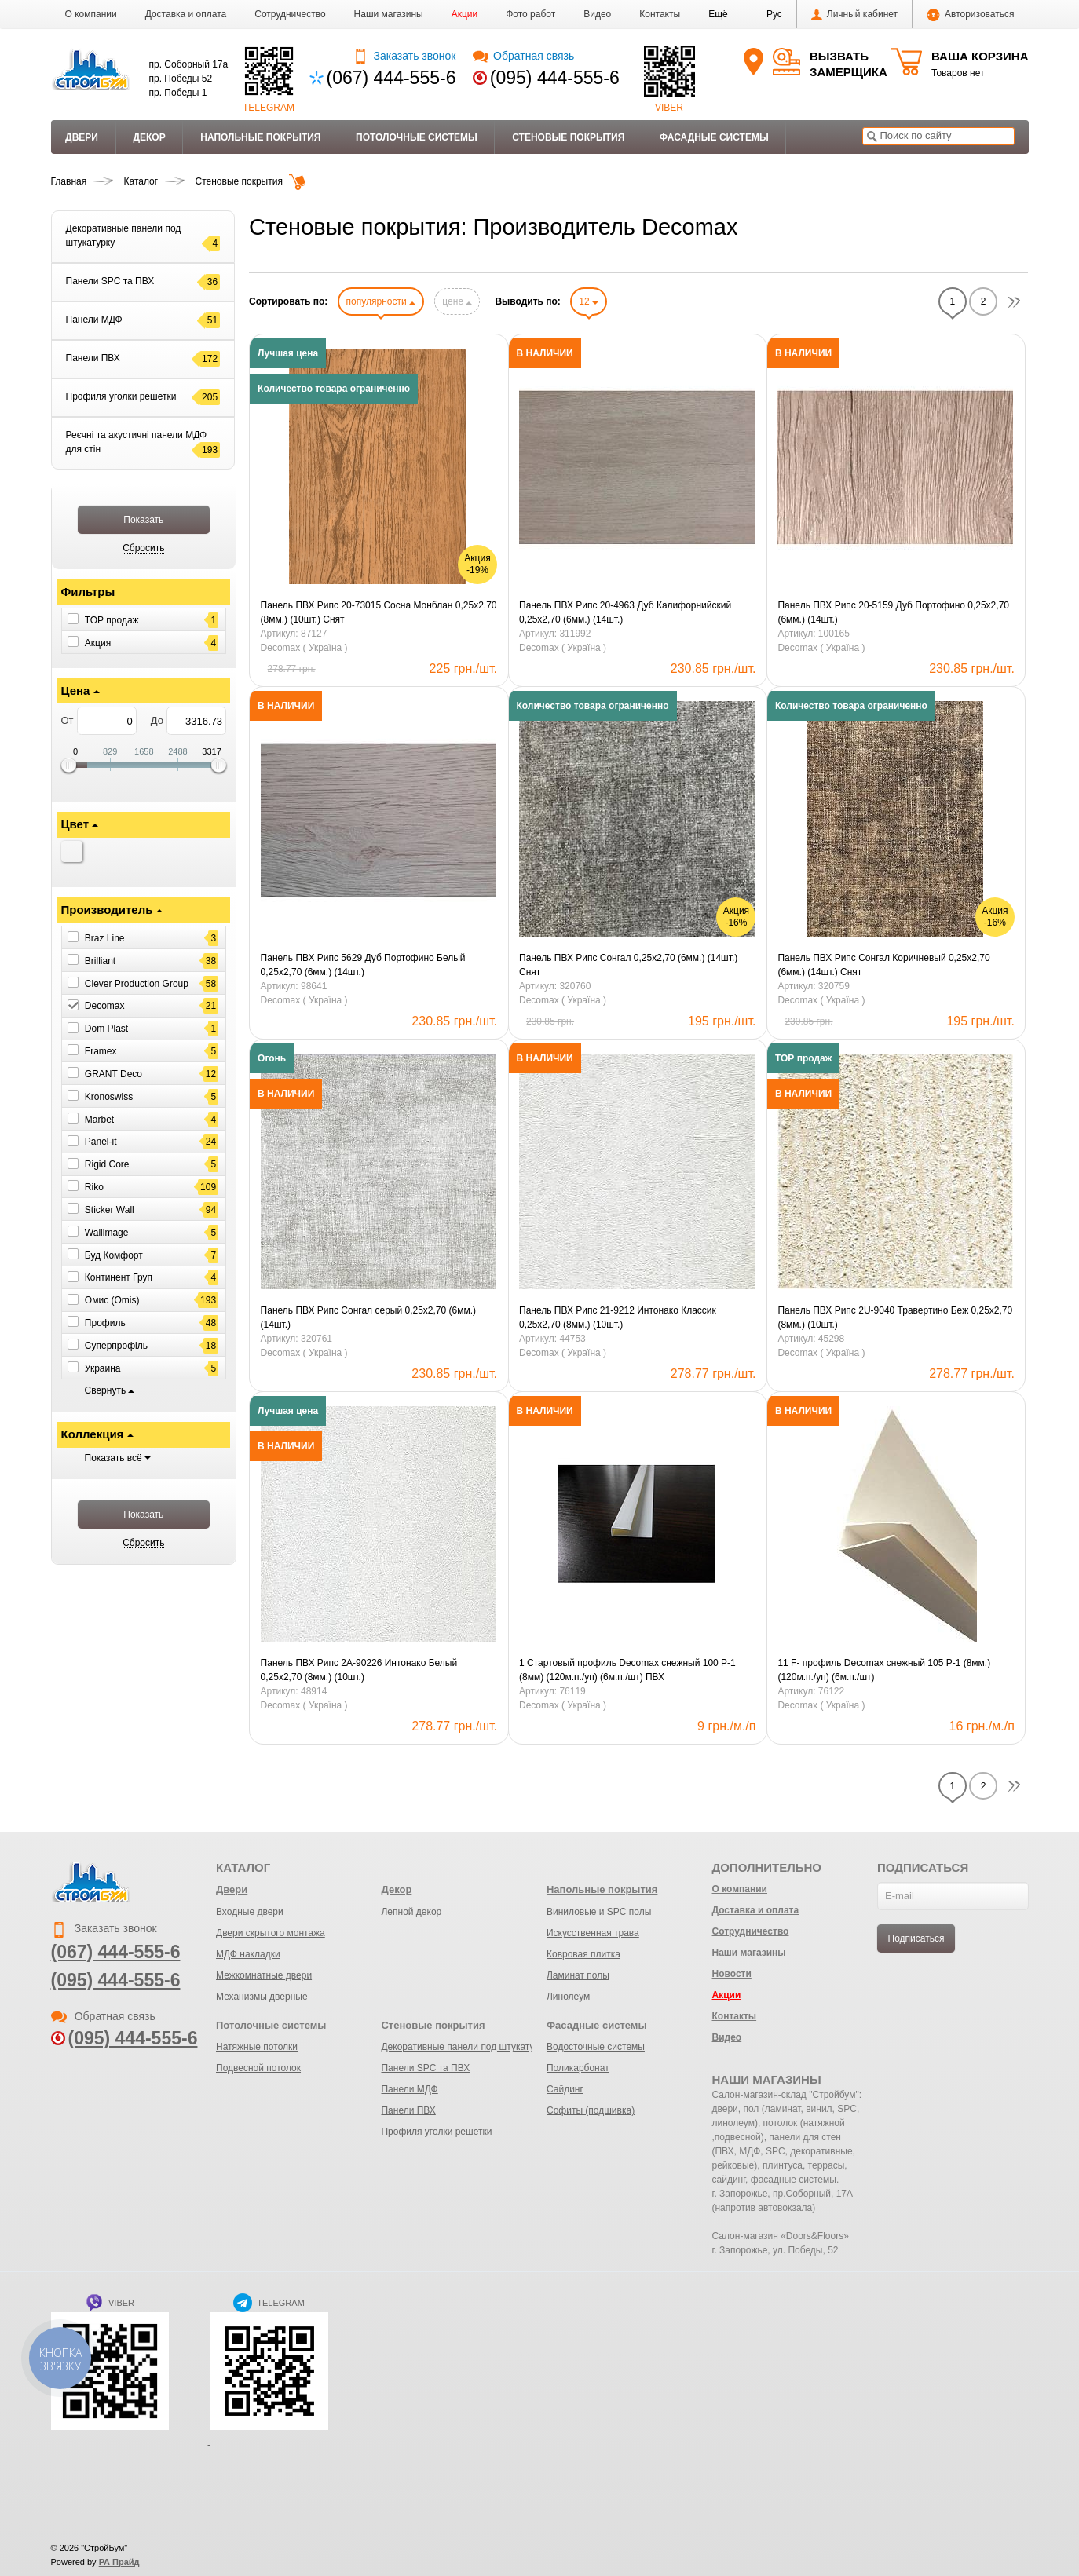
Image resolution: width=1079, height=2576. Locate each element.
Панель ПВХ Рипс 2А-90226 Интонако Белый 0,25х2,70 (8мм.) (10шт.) (359, 1670)
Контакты (659, 14)
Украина (103, 1368)
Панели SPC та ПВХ (425, 2068)
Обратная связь (523, 55)
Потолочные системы (416, 137)
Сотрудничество (289, 14)
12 (588, 301)
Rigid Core (107, 1164)
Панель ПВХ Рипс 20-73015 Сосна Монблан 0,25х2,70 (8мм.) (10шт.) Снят (379, 612)
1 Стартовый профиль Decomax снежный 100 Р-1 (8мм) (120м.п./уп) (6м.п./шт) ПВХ (627, 1670)
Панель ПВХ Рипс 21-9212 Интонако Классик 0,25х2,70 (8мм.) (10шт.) (617, 1317)
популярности (380, 301)
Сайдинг (565, 2089)
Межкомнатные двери (264, 1975)
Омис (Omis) (112, 1300)
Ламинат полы (578, 1975)
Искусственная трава (593, 1932)
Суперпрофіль (116, 1345)
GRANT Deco (113, 1074)
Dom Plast (106, 1028)
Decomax (105, 1005)
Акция (98, 642)
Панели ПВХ (408, 2110)
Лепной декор (411, 1911)
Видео (597, 14)
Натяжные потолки (257, 2046)
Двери (81, 137)
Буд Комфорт (114, 1254)
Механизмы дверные (262, 1996)
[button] (718, 14)
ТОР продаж (112, 620)
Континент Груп (118, 1277)
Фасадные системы (714, 137)
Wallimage (107, 1232)
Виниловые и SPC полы (599, 1911)
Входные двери (249, 1911)
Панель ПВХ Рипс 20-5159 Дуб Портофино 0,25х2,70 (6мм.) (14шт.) (893, 612)
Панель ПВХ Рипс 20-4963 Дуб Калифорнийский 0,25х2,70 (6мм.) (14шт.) (625, 612)
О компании (91, 14)
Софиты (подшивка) (591, 2110)
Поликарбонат (578, 2068)
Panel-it (101, 1141)
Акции (465, 14)
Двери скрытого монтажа (270, 1932)
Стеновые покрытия (568, 137)
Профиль (105, 1322)
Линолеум (568, 1996)
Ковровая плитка (583, 1954)
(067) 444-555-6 (391, 78)
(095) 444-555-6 (555, 78)
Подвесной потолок (258, 2068)
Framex (101, 1051)
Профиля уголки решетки (436, 2131)
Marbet (99, 1118)
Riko (94, 1187)
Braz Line (105, 938)
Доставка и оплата (186, 14)
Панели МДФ (409, 2089)
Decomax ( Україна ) (304, 647)
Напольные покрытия (260, 137)
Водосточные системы (596, 2046)
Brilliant (100, 960)
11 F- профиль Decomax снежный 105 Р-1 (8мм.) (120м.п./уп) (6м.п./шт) (883, 1670)
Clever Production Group (136, 982)
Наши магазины (388, 14)
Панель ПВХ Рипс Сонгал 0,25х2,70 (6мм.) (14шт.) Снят (628, 964)
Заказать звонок (404, 55)
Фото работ (530, 14)
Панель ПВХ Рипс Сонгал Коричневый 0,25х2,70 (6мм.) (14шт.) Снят (883, 964)
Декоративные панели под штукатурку (464, 2046)
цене (457, 301)
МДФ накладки (248, 1954)
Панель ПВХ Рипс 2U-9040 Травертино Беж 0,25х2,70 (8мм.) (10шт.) (894, 1317)
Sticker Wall (109, 1209)
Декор (149, 137)
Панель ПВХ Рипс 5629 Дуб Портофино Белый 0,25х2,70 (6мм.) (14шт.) (363, 964)
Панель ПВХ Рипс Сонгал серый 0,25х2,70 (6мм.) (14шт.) (368, 1317)
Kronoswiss (109, 1096)
